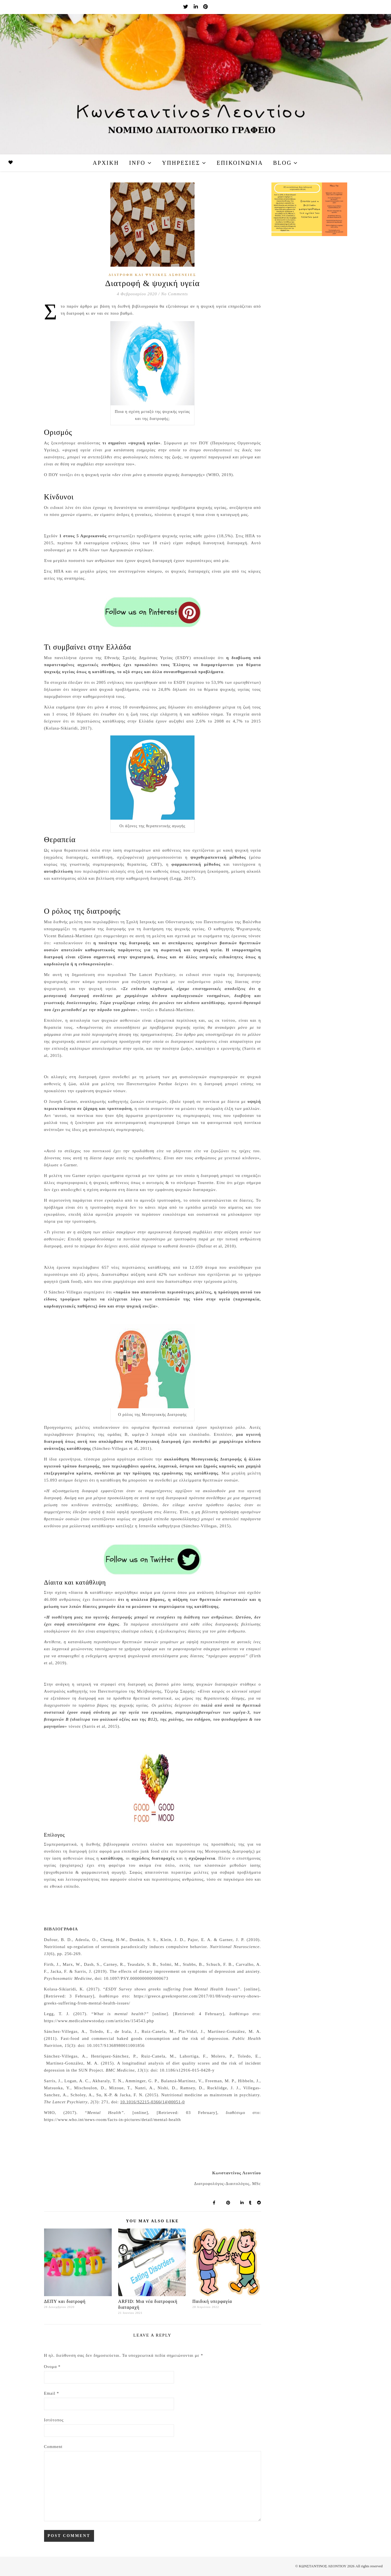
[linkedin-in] (196, 7)
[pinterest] (205, 7)
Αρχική (106, 163)
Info (137, 163)
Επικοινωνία (240, 163)
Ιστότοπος (54, 2420)
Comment (53, 2446)
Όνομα (52, 2366)
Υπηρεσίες (181, 163)
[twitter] (186, 7)
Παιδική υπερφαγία (212, 2301)
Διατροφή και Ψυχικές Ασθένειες (152, 275)
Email (51, 2393)
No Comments (174, 294)
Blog (282, 163)
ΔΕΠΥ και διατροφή (65, 2301)
